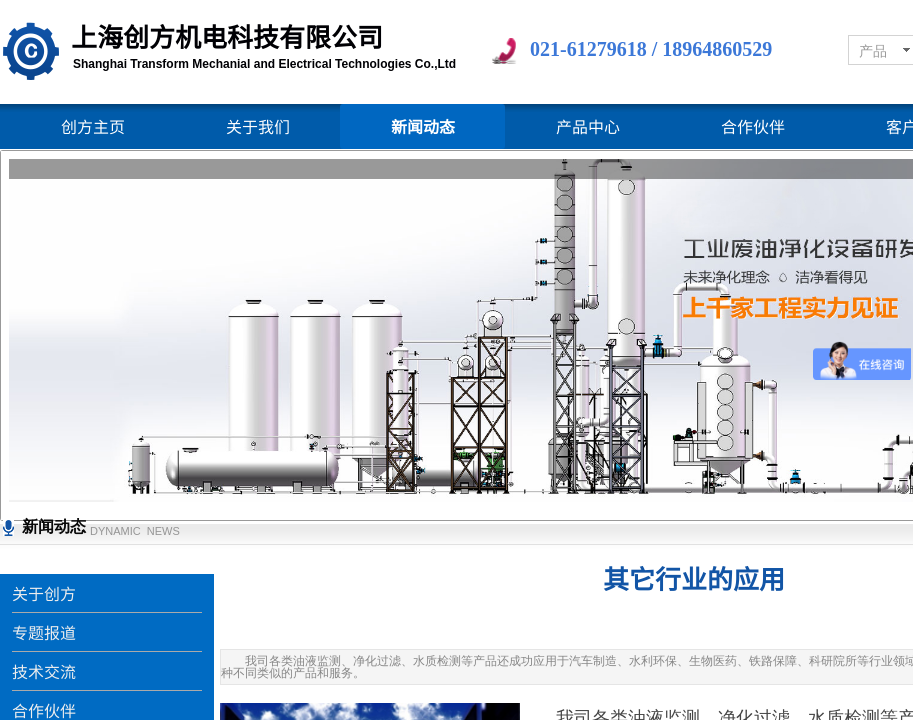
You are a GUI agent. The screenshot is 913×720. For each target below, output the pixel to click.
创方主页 (93, 126)
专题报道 (44, 632)
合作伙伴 (753, 126)
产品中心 (588, 126)
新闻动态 (423, 126)
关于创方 (44, 593)
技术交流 (44, 671)
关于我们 (258, 126)
